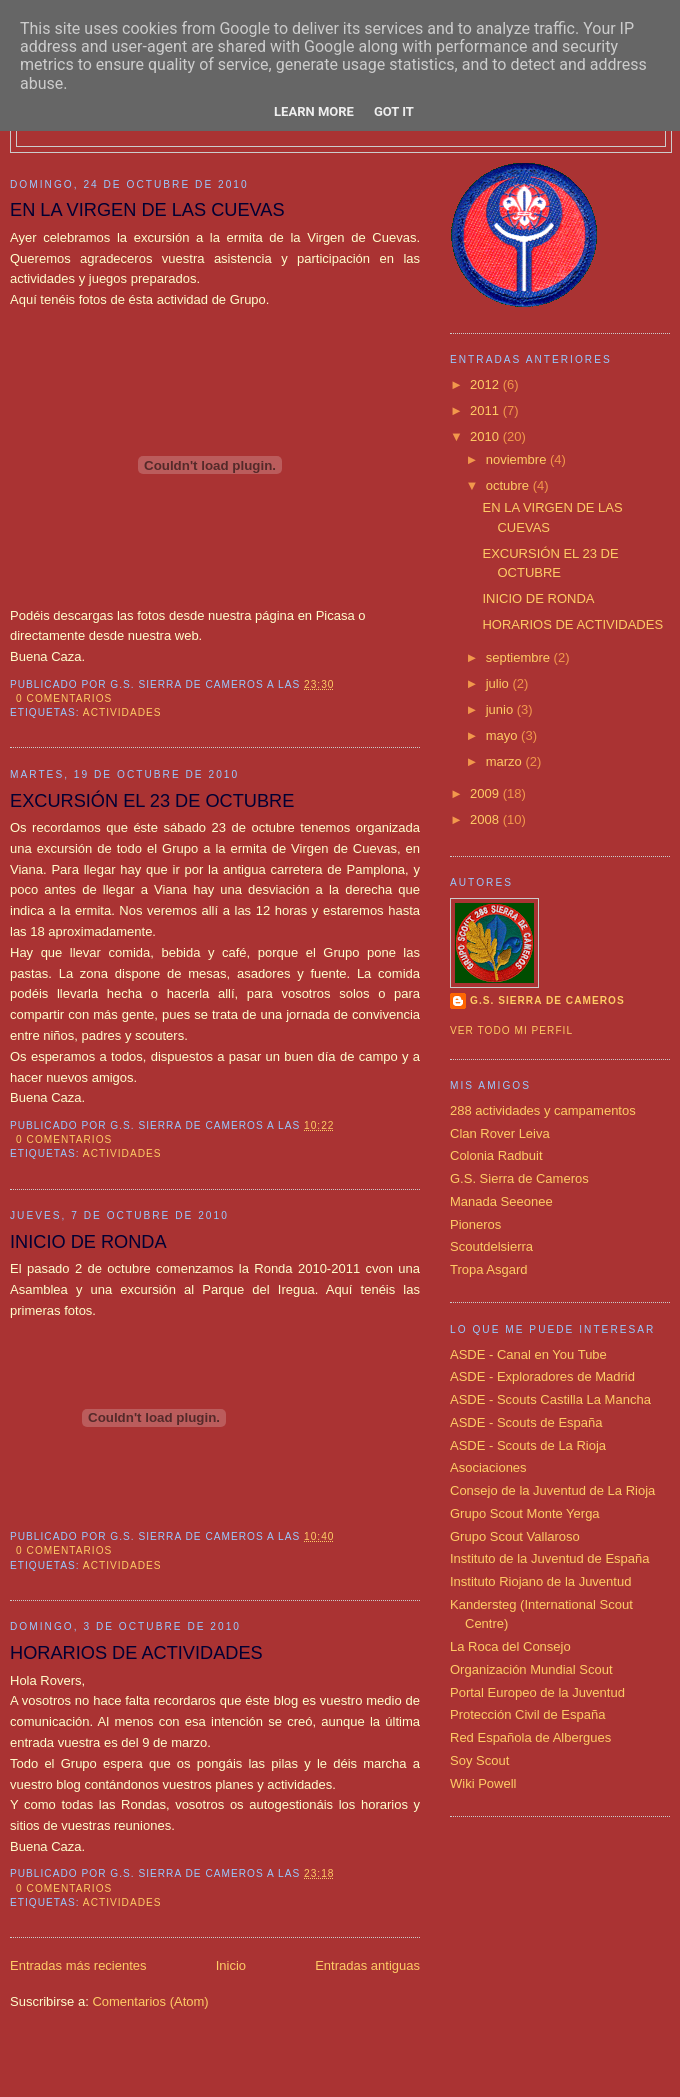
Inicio (231, 1965)
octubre (509, 485)
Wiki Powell (483, 1783)
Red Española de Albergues (530, 1737)
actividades (122, 712)
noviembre (518, 459)
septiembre (520, 657)
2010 (486, 436)
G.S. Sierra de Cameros (519, 1178)
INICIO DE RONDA (88, 1242)
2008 (486, 819)
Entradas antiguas (367, 1965)
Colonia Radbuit (496, 1155)
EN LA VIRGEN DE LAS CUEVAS (147, 210)
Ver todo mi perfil (511, 1030)
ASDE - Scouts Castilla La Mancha (550, 1399)
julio (499, 683)
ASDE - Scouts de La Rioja (528, 1445)
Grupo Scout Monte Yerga (525, 1513)
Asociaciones (488, 1467)
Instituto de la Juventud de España (549, 1558)
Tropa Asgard (489, 1269)
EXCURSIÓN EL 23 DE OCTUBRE (152, 801)
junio (501, 709)
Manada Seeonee (501, 1201)
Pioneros (475, 1224)
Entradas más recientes (78, 1965)
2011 (486, 410)
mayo (503, 735)
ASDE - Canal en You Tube (528, 1354)
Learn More (314, 111)
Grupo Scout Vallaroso (515, 1536)
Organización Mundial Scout (531, 1669)
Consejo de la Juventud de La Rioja (552, 1490)
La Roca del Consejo (510, 1646)
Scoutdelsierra (491, 1246)
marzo (506, 761)
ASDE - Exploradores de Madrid (542, 1376)
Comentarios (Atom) (150, 2001)
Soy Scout (479, 1760)
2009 (486, 793)
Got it (394, 111)
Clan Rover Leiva (500, 1133)
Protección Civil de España (527, 1714)
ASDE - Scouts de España (526, 1422)
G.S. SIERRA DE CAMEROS (547, 1000)
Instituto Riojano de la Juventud (540, 1581)
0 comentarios (64, 698)
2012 (486, 384)
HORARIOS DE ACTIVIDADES (136, 1653)
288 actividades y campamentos (543, 1110)
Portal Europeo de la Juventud (537, 1692)
